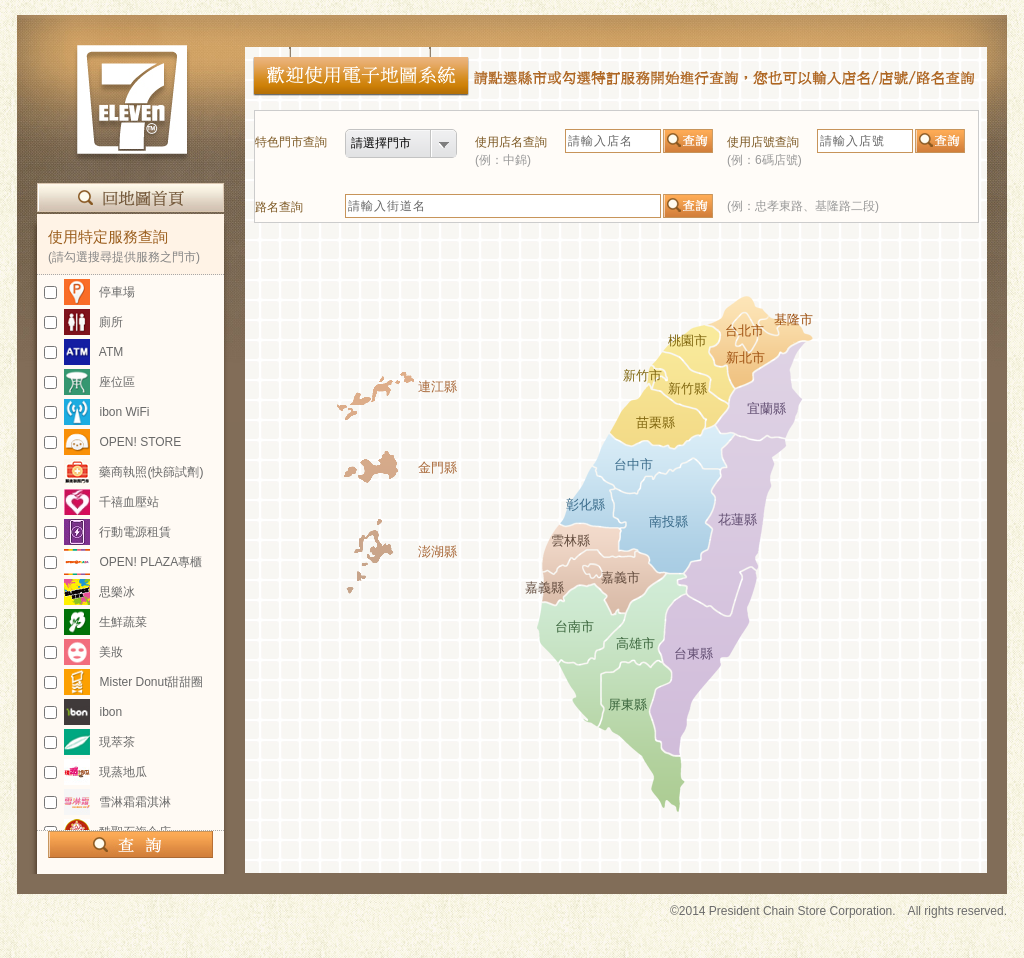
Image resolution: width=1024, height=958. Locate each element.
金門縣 (437, 467)
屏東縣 (627, 704)
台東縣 (693, 653)
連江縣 (437, 386)
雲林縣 (570, 540)
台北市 (744, 330)
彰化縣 (585, 504)
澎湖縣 (437, 551)
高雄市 (635, 643)
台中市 (633, 464)
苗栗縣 (655, 422)
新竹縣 (687, 388)
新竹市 (642, 375)
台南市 (574, 626)
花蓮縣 (737, 519)
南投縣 (668, 521)
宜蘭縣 (766, 408)
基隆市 (793, 319)
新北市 (745, 357)
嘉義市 (620, 577)
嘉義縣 (544, 587)
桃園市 (687, 340)
